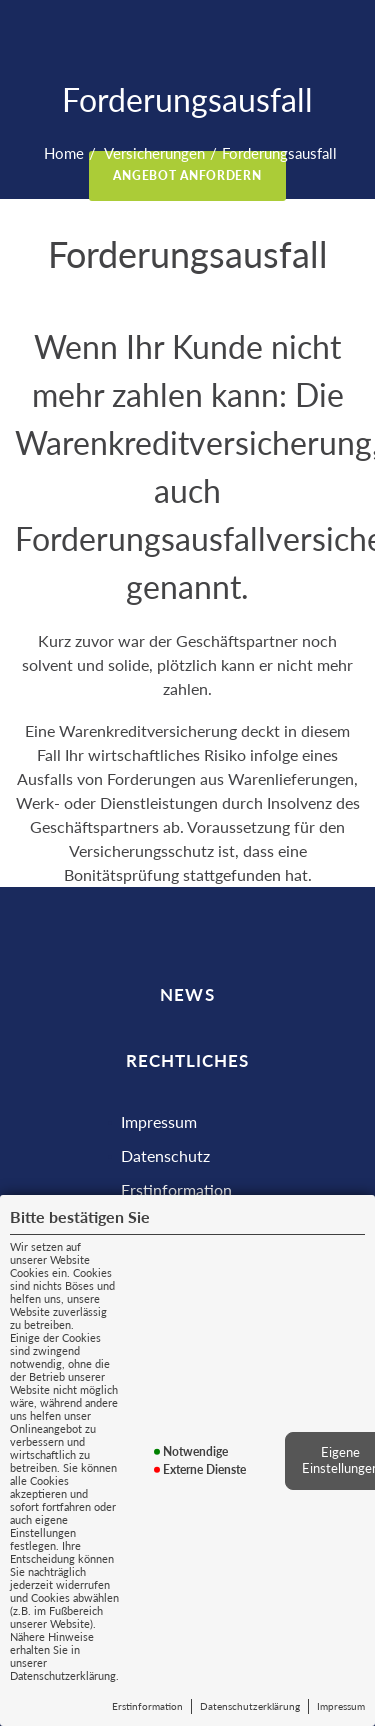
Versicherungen (153, 153)
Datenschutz (165, 1155)
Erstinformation (147, 1706)
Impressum (341, 1706)
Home (64, 153)
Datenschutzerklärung (250, 1706)
